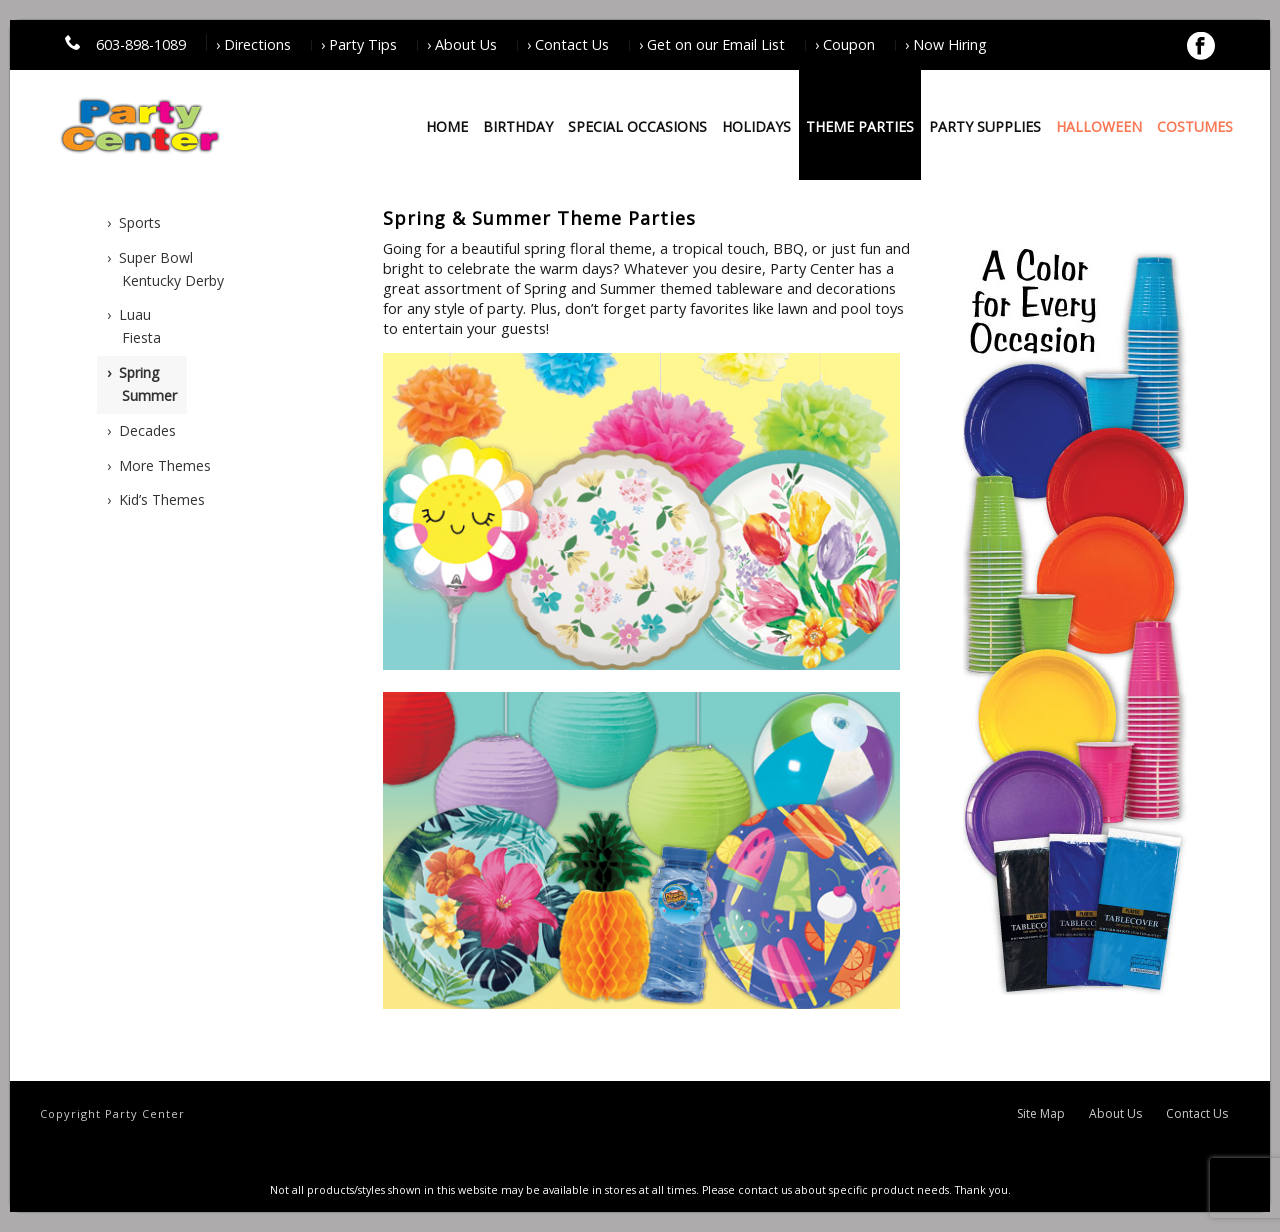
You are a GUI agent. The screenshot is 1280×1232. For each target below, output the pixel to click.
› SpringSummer (142, 384)
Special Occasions (637, 126)
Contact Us (1197, 1114)
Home (447, 126)
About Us (1115, 1114)
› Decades (141, 430)
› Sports (134, 222)
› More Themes (159, 465)
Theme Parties (860, 126)
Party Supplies (985, 126)
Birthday (518, 126)
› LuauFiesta (134, 326)
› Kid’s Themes (156, 499)
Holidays (756, 126)
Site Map (1041, 1114)
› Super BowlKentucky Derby (165, 269)
